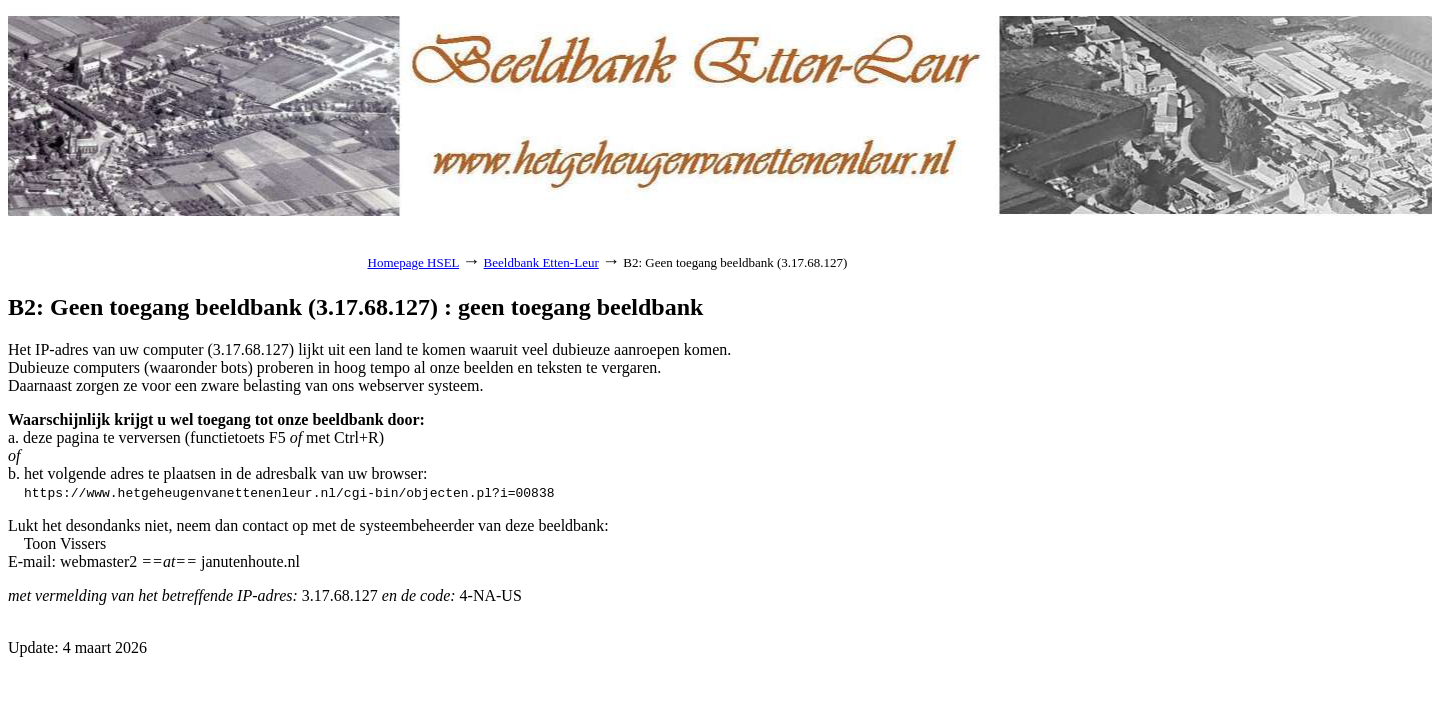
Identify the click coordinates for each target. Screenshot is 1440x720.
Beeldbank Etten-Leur (541, 262)
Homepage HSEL (414, 262)
